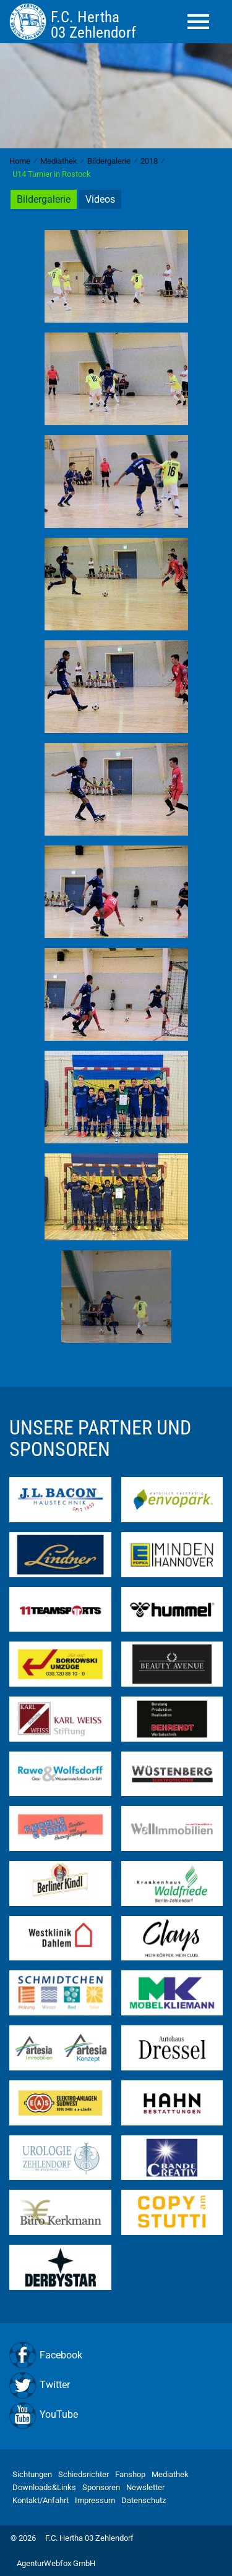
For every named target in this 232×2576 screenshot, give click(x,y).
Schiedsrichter (83, 2474)
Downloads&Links (44, 2487)
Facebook (61, 2355)
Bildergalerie (44, 199)
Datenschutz (143, 2500)
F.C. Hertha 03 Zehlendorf (89, 2538)
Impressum (95, 2500)
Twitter (55, 2385)
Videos (100, 199)
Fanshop (130, 2474)
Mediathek (170, 2474)
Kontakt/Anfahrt (40, 2500)
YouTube (59, 2414)
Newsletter (145, 2487)
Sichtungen (32, 2474)
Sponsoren (101, 2487)
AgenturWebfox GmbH (56, 2563)
